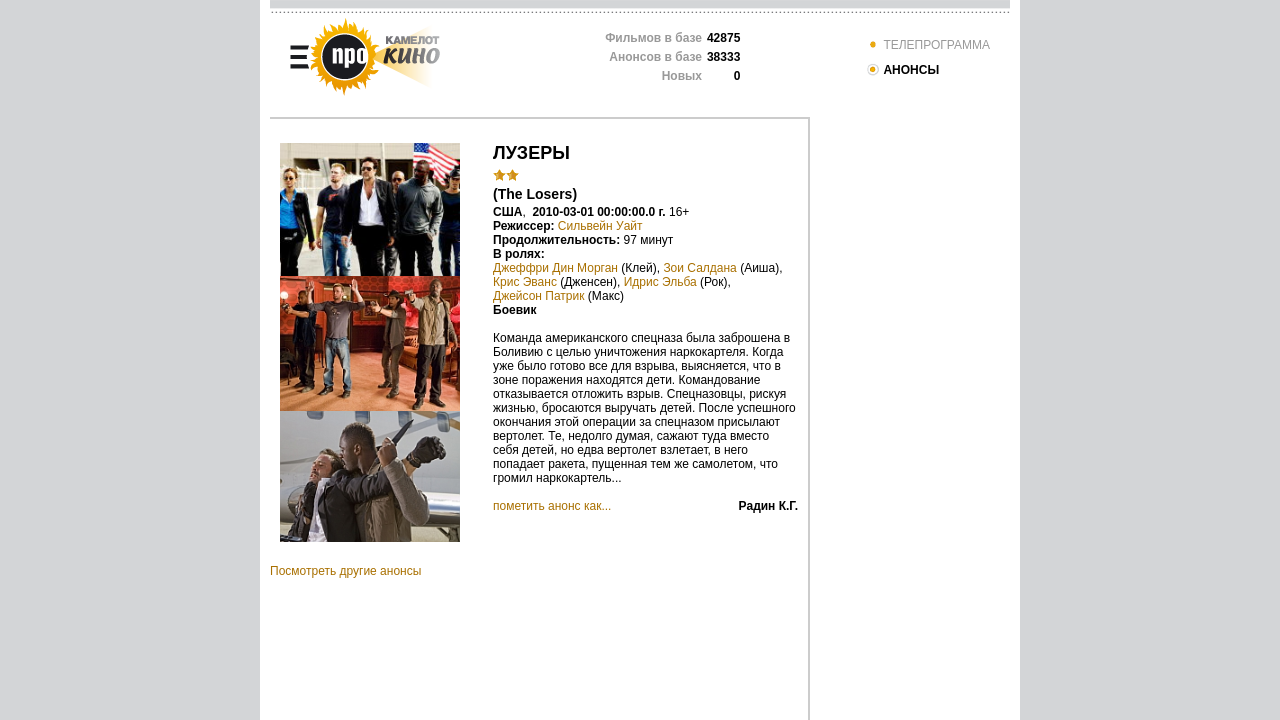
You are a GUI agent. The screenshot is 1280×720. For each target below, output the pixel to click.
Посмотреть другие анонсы (345, 571)
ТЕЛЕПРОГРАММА (928, 45)
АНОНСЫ (902, 70)
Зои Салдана (699, 268)
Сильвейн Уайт (600, 226)
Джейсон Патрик (538, 296)
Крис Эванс (525, 282)
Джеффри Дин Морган (555, 268)
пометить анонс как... (552, 506)
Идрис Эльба (660, 282)
